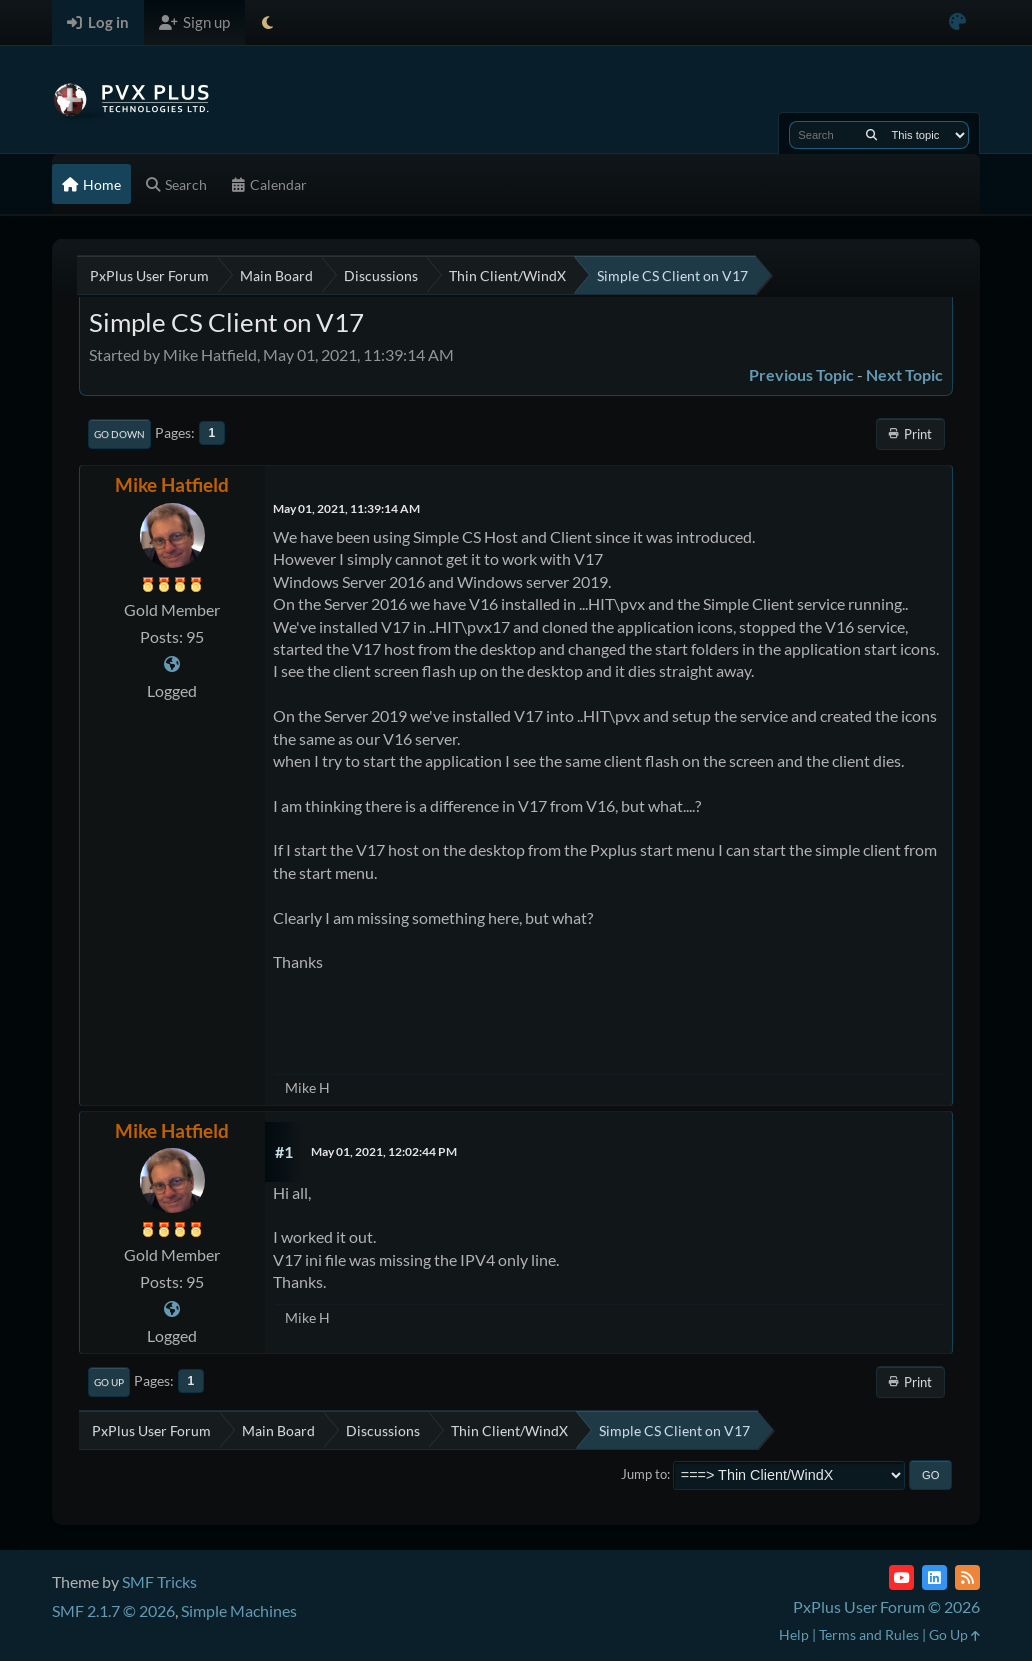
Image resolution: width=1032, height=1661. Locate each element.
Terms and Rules (869, 1634)
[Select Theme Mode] (267, 22)
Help (794, 1634)
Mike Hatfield (172, 484)
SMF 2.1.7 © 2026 (113, 1610)
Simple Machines (239, 1610)
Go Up (109, 1382)
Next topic (904, 374)
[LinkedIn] (934, 1577)
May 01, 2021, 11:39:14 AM (346, 508)
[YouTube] (901, 1577)
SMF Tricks (159, 1581)
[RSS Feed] (967, 1577)
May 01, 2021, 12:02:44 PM (384, 1151)
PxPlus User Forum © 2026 (886, 1606)
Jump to (644, 1474)
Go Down (119, 434)
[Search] (871, 135)
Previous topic (801, 374)
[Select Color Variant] (957, 22)
